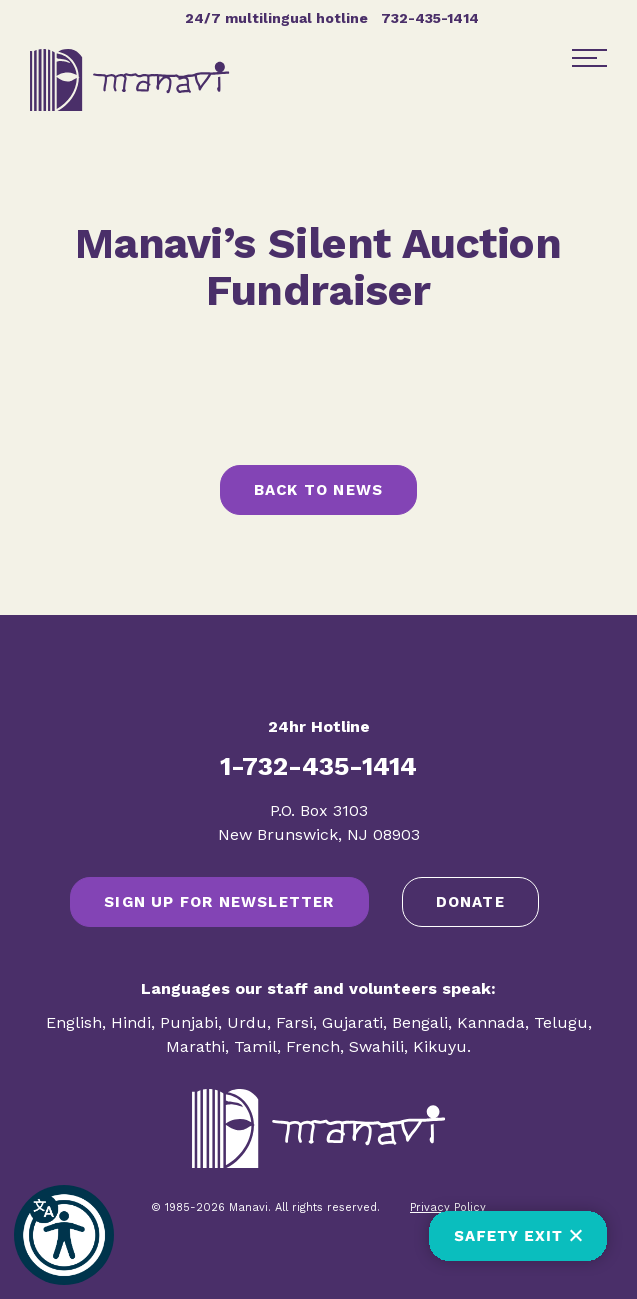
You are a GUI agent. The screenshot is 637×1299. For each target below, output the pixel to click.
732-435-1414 (430, 18)
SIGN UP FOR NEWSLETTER (219, 902)
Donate (470, 902)
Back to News (318, 490)
